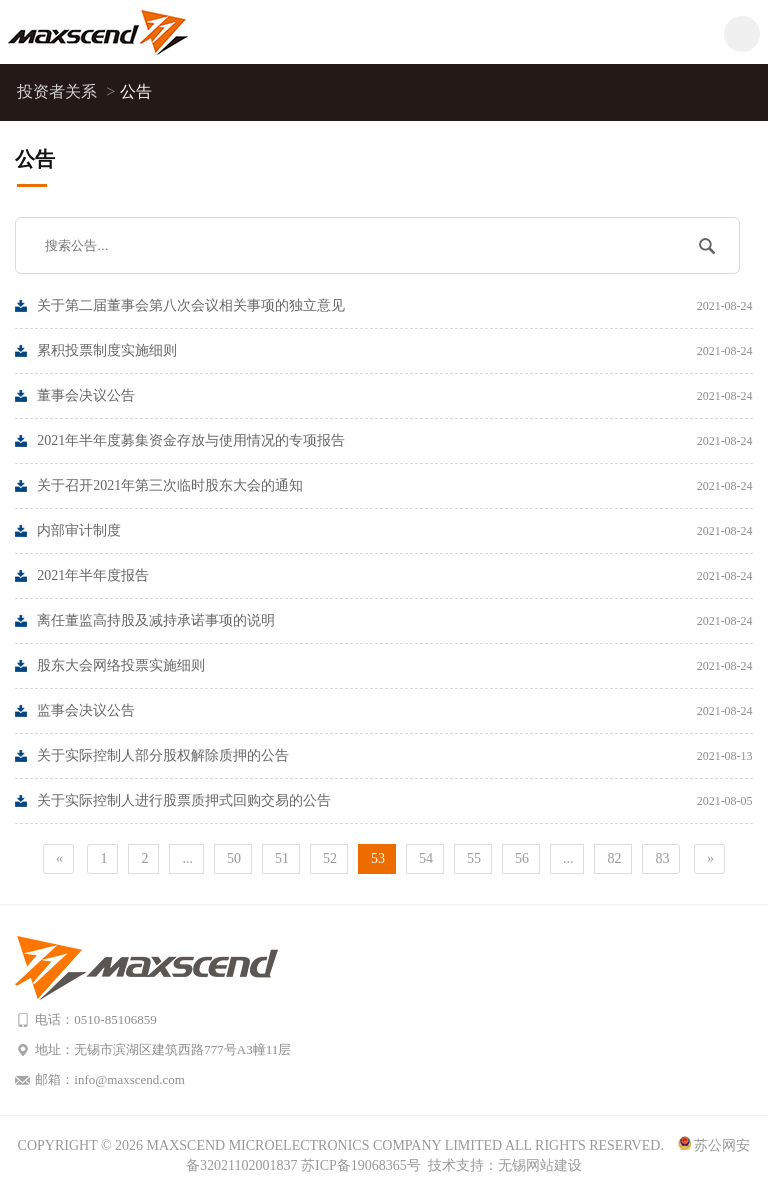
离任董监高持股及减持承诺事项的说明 (394, 621)
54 (426, 858)
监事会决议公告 (394, 711)
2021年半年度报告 (394, 576)
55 (474, 858)
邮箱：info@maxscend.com (110, 1079)
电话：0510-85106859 (95, 1019)
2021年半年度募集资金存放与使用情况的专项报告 (394, 441)
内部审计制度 (394, 531)
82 (614, 858)
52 (330, 858)
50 (234, 858)
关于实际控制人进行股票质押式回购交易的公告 (394, 801)
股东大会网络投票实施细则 (394, 666)
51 (282, 858)
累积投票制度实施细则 (394, 351)
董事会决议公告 (394, 396)
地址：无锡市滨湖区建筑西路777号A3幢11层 (163, 1049)
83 (662, 858)
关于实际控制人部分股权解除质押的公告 (394, 756)
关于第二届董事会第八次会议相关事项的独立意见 (394, 306)
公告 (136, 91)
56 (522, 858)
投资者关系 (66, 91)
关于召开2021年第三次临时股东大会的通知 (394, 486)
